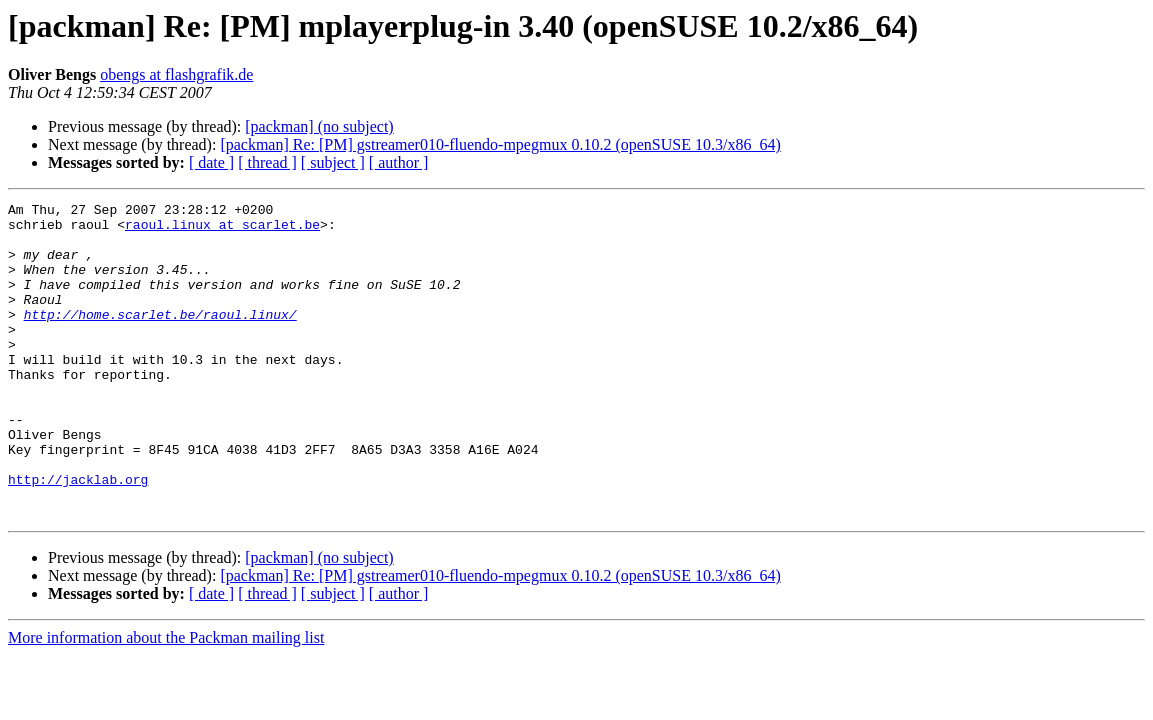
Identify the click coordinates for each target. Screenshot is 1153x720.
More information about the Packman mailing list (166, 700)
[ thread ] (267, 162)
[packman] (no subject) (319, 126)
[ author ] (399, 162)
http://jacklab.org (78, 536)
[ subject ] (333, 162)
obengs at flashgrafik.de (176, 74)
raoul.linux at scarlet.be (222, 230)
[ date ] (211, 162)
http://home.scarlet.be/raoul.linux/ (160, 338)
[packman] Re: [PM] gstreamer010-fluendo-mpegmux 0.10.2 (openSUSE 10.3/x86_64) (500, 144)
